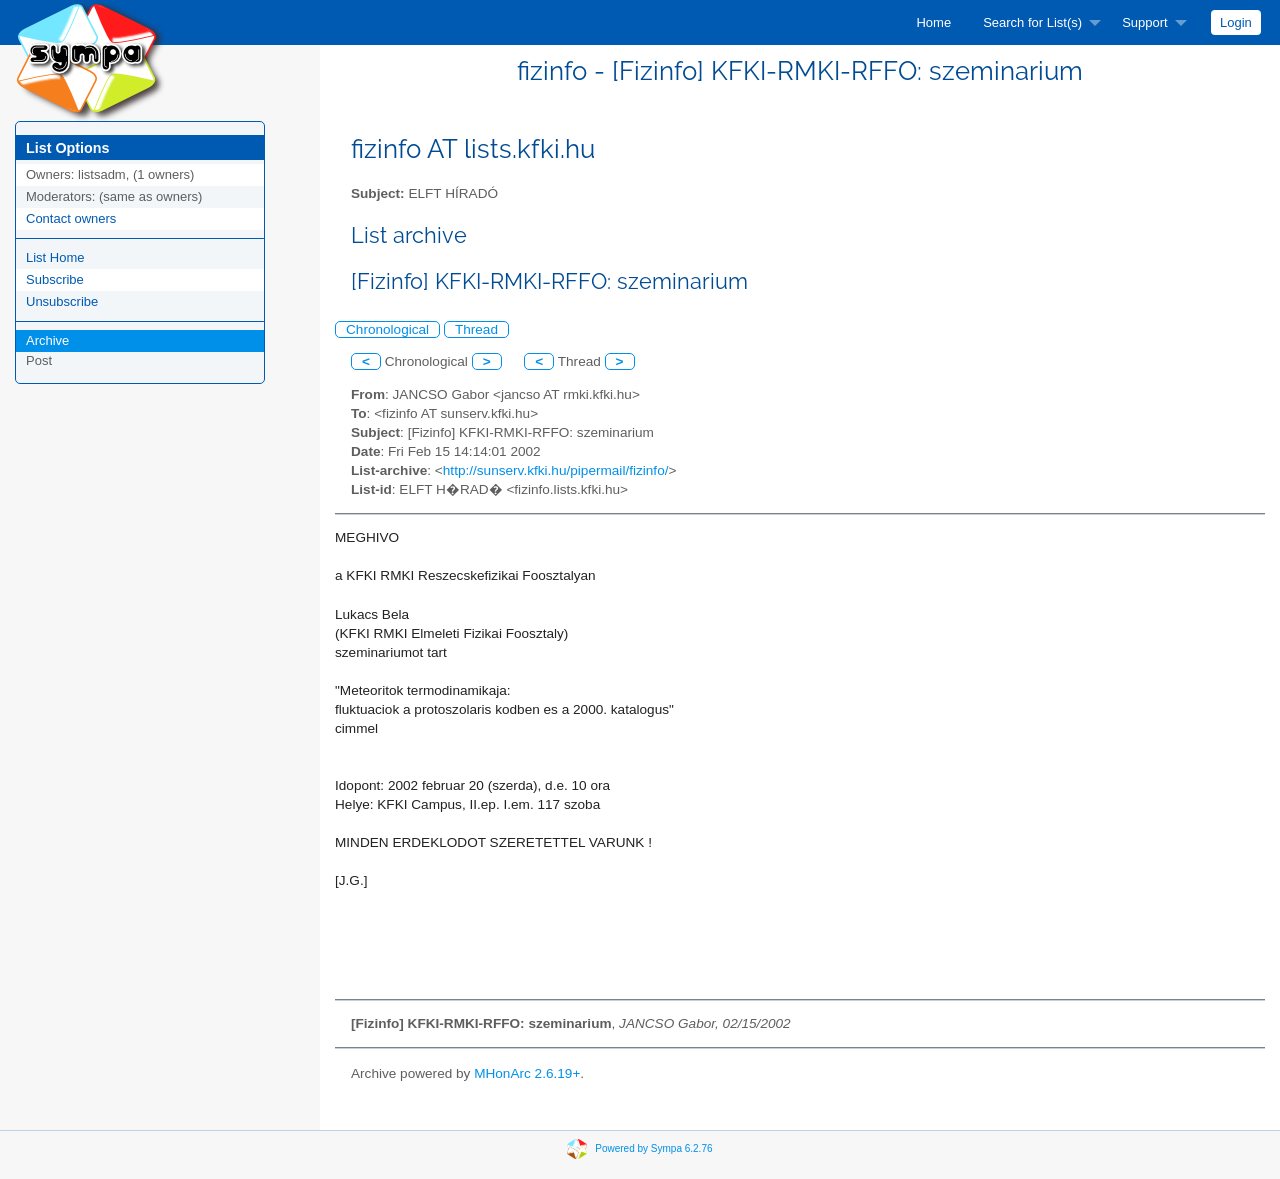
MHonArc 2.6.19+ (527, 1073)
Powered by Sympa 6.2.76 (653, 1148)
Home (933, 22)
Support (1145, 22)
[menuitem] (933, 22)
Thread (476, 329)
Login (1236, 22)
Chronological (387, 329)
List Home (55, 257)
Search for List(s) (1032, 22)
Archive (47, 340)
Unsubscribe (62, 301)
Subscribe (55, 279)
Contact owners (71, 218)
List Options (67, 148)
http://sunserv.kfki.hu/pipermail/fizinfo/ (556, 470)
